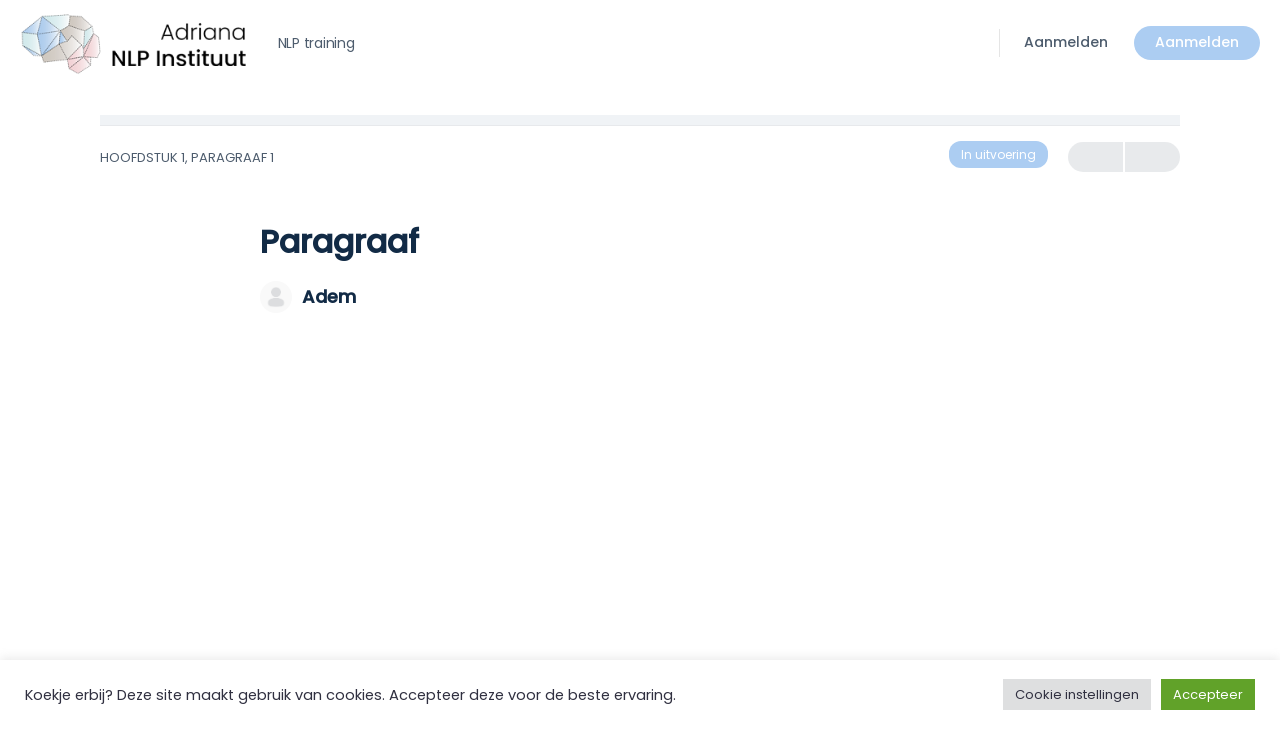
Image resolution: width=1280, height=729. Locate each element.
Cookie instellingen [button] (1077, 694)
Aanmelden (1066, 42)
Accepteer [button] (1208, 694)
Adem (329, 296)
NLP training (316, 43)
